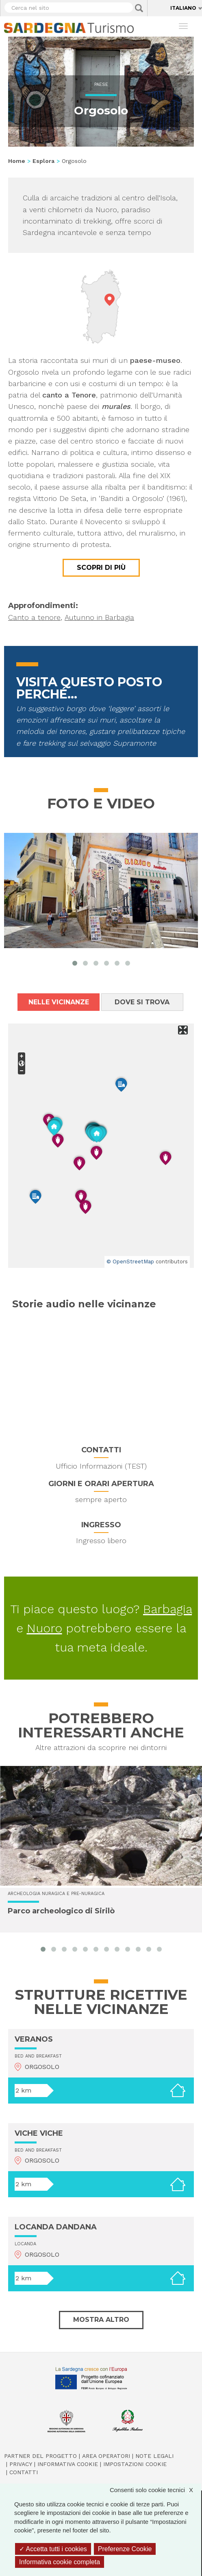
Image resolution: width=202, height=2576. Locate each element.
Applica (139, 8)
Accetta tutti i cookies (53, 2548)
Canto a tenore (34, 617)
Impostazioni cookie (135, 2464)
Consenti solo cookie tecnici (155, 2490)
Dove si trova (142, 1002)
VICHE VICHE (39, 2133)
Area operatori (106, 2456)
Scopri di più (101, 567)
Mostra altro (101, 2319)
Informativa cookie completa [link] (59, 2561)
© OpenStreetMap (130, 1261)
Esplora (43, 161)
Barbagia (167, 1609)
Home (16, 161)
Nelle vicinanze (58, 1002)
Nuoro (44, 1628)
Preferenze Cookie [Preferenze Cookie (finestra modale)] (125, 2548)
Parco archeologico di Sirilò (61, 1910)
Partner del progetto (40, 2456)
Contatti (23, 2472)
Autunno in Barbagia (99, 617)
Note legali (154, 2456)
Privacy (20, 2464)
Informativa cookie (67, 2464)
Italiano (183, 8)
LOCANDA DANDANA (56, 2226)
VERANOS (34, 2039)
